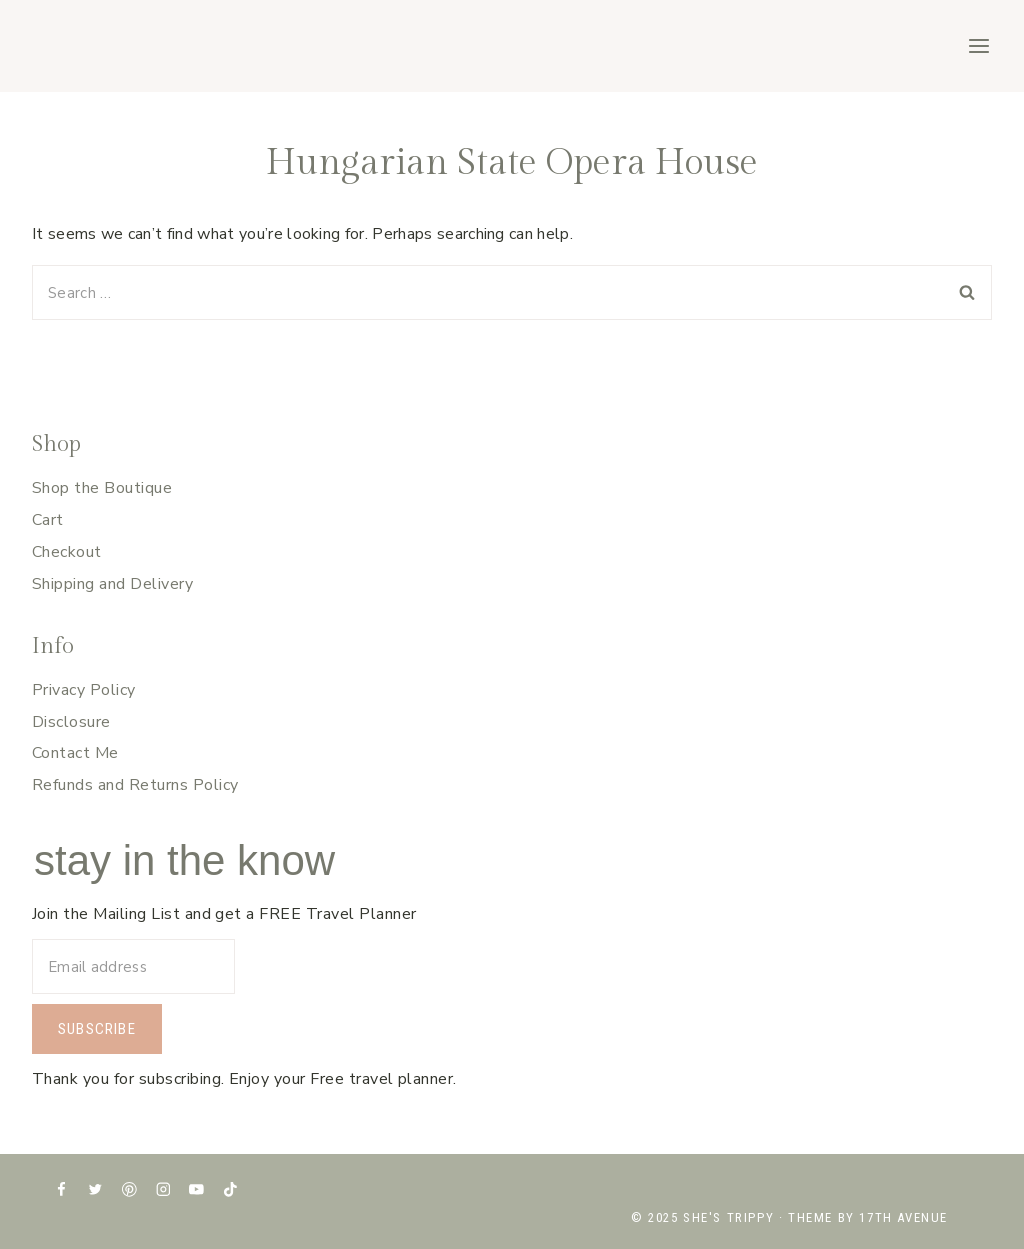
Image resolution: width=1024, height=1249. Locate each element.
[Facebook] (61, 1189)
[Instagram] (162, 1189)
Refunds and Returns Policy (135, 785)
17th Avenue (903, 1217)
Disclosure (71, 722)
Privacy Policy (84, 690)
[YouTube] (196, 1189)
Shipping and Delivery (112, 584)
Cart (48, 520)
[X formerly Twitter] (95, 1189)
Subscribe (97, 1029)
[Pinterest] (129, 1189)
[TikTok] (230, 1189)
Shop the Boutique (102, 488)
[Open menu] (978, 45)
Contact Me (75, 753)
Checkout (67, 552)
